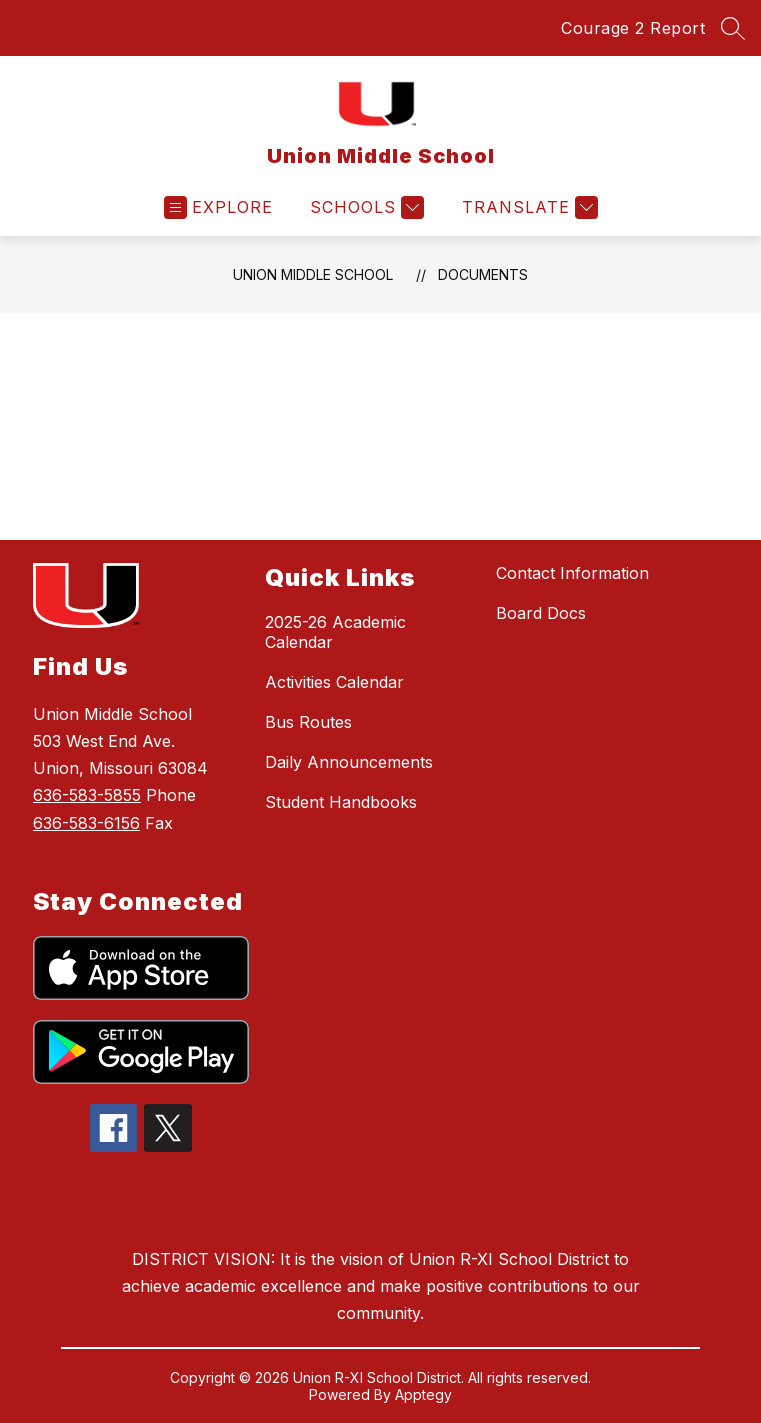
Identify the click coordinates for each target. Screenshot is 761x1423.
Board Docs (541, 613)
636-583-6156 (86, 823)
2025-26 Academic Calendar (335, 632)
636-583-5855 (87, 795)
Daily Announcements (349, 762)
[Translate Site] (527, 207)
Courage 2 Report (633, 28)
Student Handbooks (341, 802)
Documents (483, 274)
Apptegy (423, 1394)
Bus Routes (308, 722)
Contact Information (572, 573)
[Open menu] (218, 207)
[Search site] (733, 28)
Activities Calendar (334, 682)
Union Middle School (313, 274)
